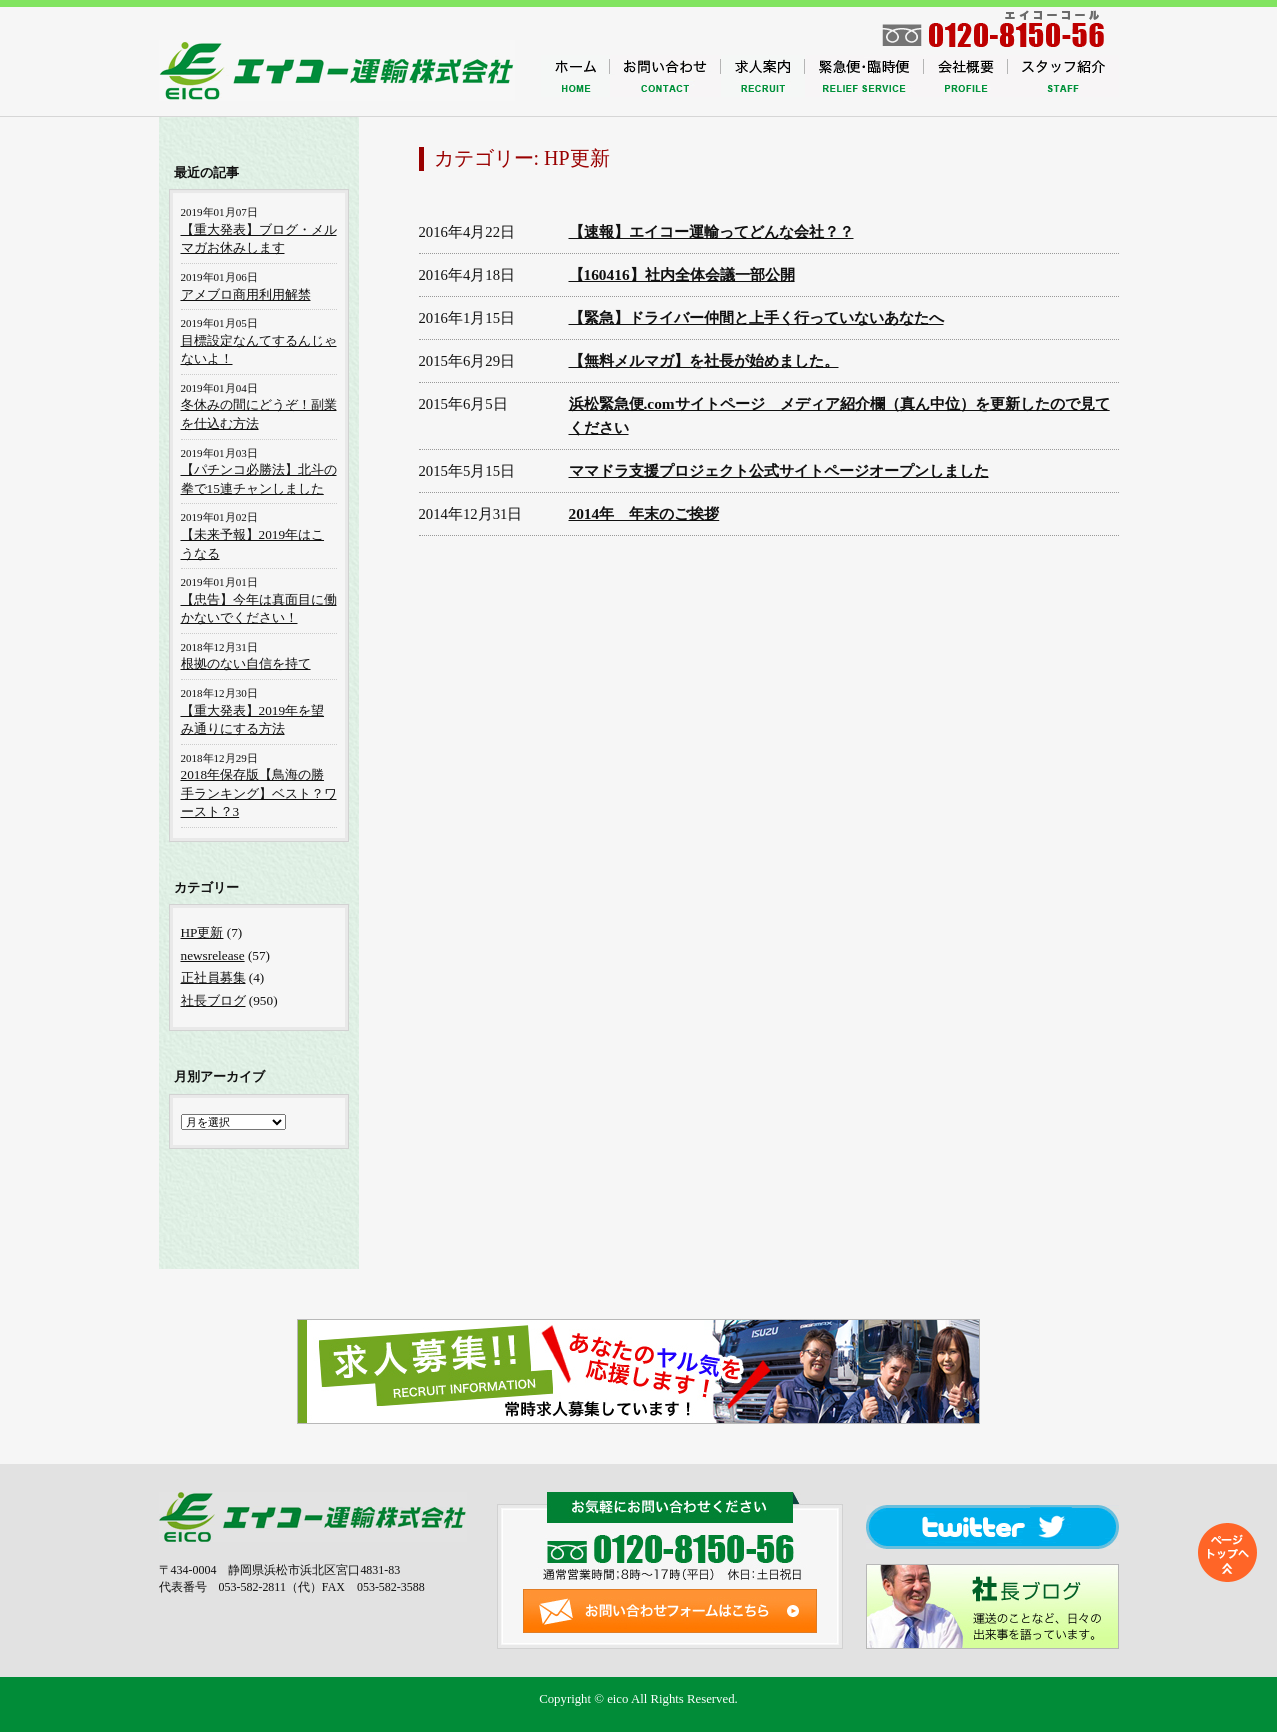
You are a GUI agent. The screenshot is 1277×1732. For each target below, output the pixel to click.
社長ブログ (213, 1000)
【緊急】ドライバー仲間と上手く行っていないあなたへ (756, 317)
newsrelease (213, 955)
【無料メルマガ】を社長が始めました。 (704, 360)
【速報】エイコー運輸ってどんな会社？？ (711, 231)
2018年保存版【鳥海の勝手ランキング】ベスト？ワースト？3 (259, 793)
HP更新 (202, 932)
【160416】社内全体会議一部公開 (682, 274)
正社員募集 (213, 977)
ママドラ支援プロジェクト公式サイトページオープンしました (779, 470)
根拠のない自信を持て (246, 663)
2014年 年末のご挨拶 (644, 513)
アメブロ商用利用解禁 (246, 294)
